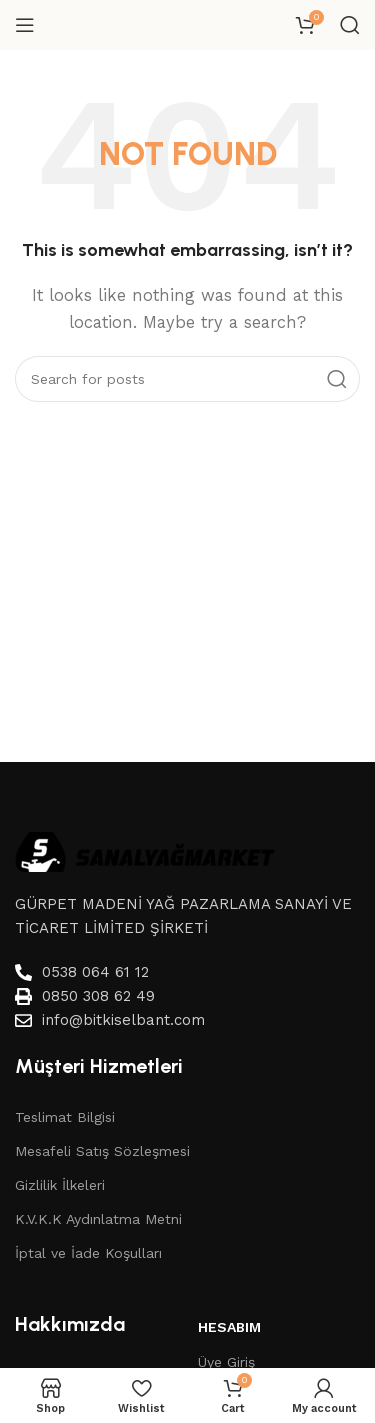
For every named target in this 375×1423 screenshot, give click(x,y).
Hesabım (229, 1327)
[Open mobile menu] (25, 25)
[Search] (350, 25)
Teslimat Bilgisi (65, 1117)
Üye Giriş (226, 1362)
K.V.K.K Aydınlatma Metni (98, 1219)
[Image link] (145, 850)
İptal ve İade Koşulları (88, 1253)
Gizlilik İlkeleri (60, 1185)
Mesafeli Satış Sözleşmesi (102, 1151)
